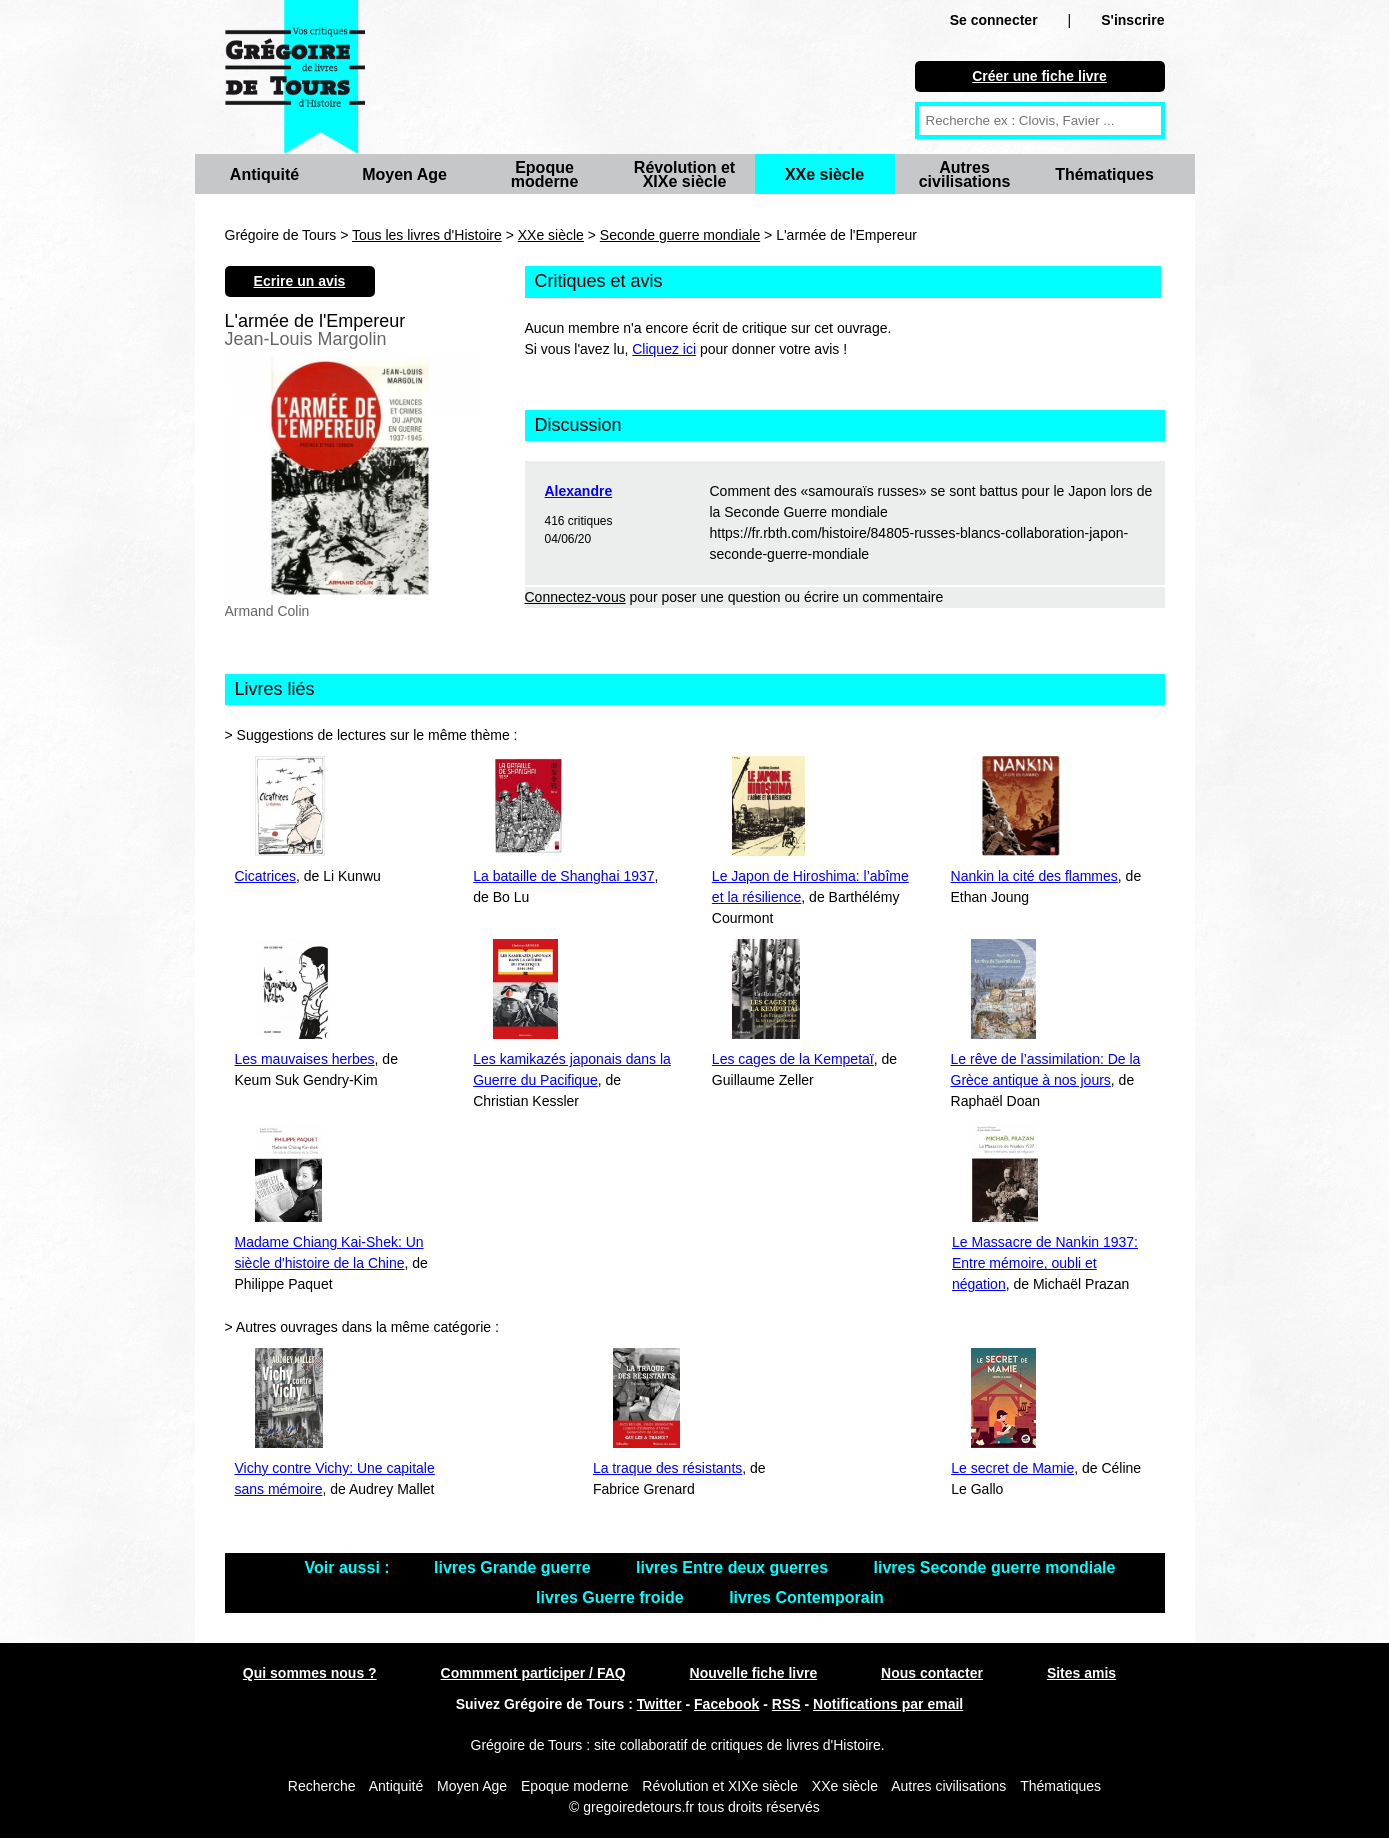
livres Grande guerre (514, 1567)
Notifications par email (888, 1704)
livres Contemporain (806, 1597)
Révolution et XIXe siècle (684, 174)
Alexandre (579, 491)
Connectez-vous (575, 597)
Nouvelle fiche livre (754, 1673)
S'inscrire (1132, 20)
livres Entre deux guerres (734, 1567)
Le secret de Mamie (1012, 1468)
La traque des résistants (667, 1468)
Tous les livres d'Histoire (427, 235)
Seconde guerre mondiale (680, 235)
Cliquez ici (664, 349)
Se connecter (994, 20)
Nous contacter (932, 1673)
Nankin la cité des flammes (1034, 876)
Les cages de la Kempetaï (793, 1059)
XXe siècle (824, 174)
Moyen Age (404, 174)
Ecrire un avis (300, 281)
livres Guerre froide (612, 1597)
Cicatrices (265, 876)
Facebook (726, 1704)
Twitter (659, 1704)
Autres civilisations (965, 174)
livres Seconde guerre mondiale (995, 1567)
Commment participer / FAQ (533, 1673)
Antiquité (264, 174)
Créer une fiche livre (1039, 76)
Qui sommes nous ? (310, 1673)
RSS (786, 1704)
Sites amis (1081, 1673)
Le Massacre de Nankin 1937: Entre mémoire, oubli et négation (1045, 1263)
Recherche (322, 1786)
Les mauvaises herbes (305, 1059)
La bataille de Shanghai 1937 (563, 876)
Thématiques (1104, 174)
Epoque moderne (545, 174)
